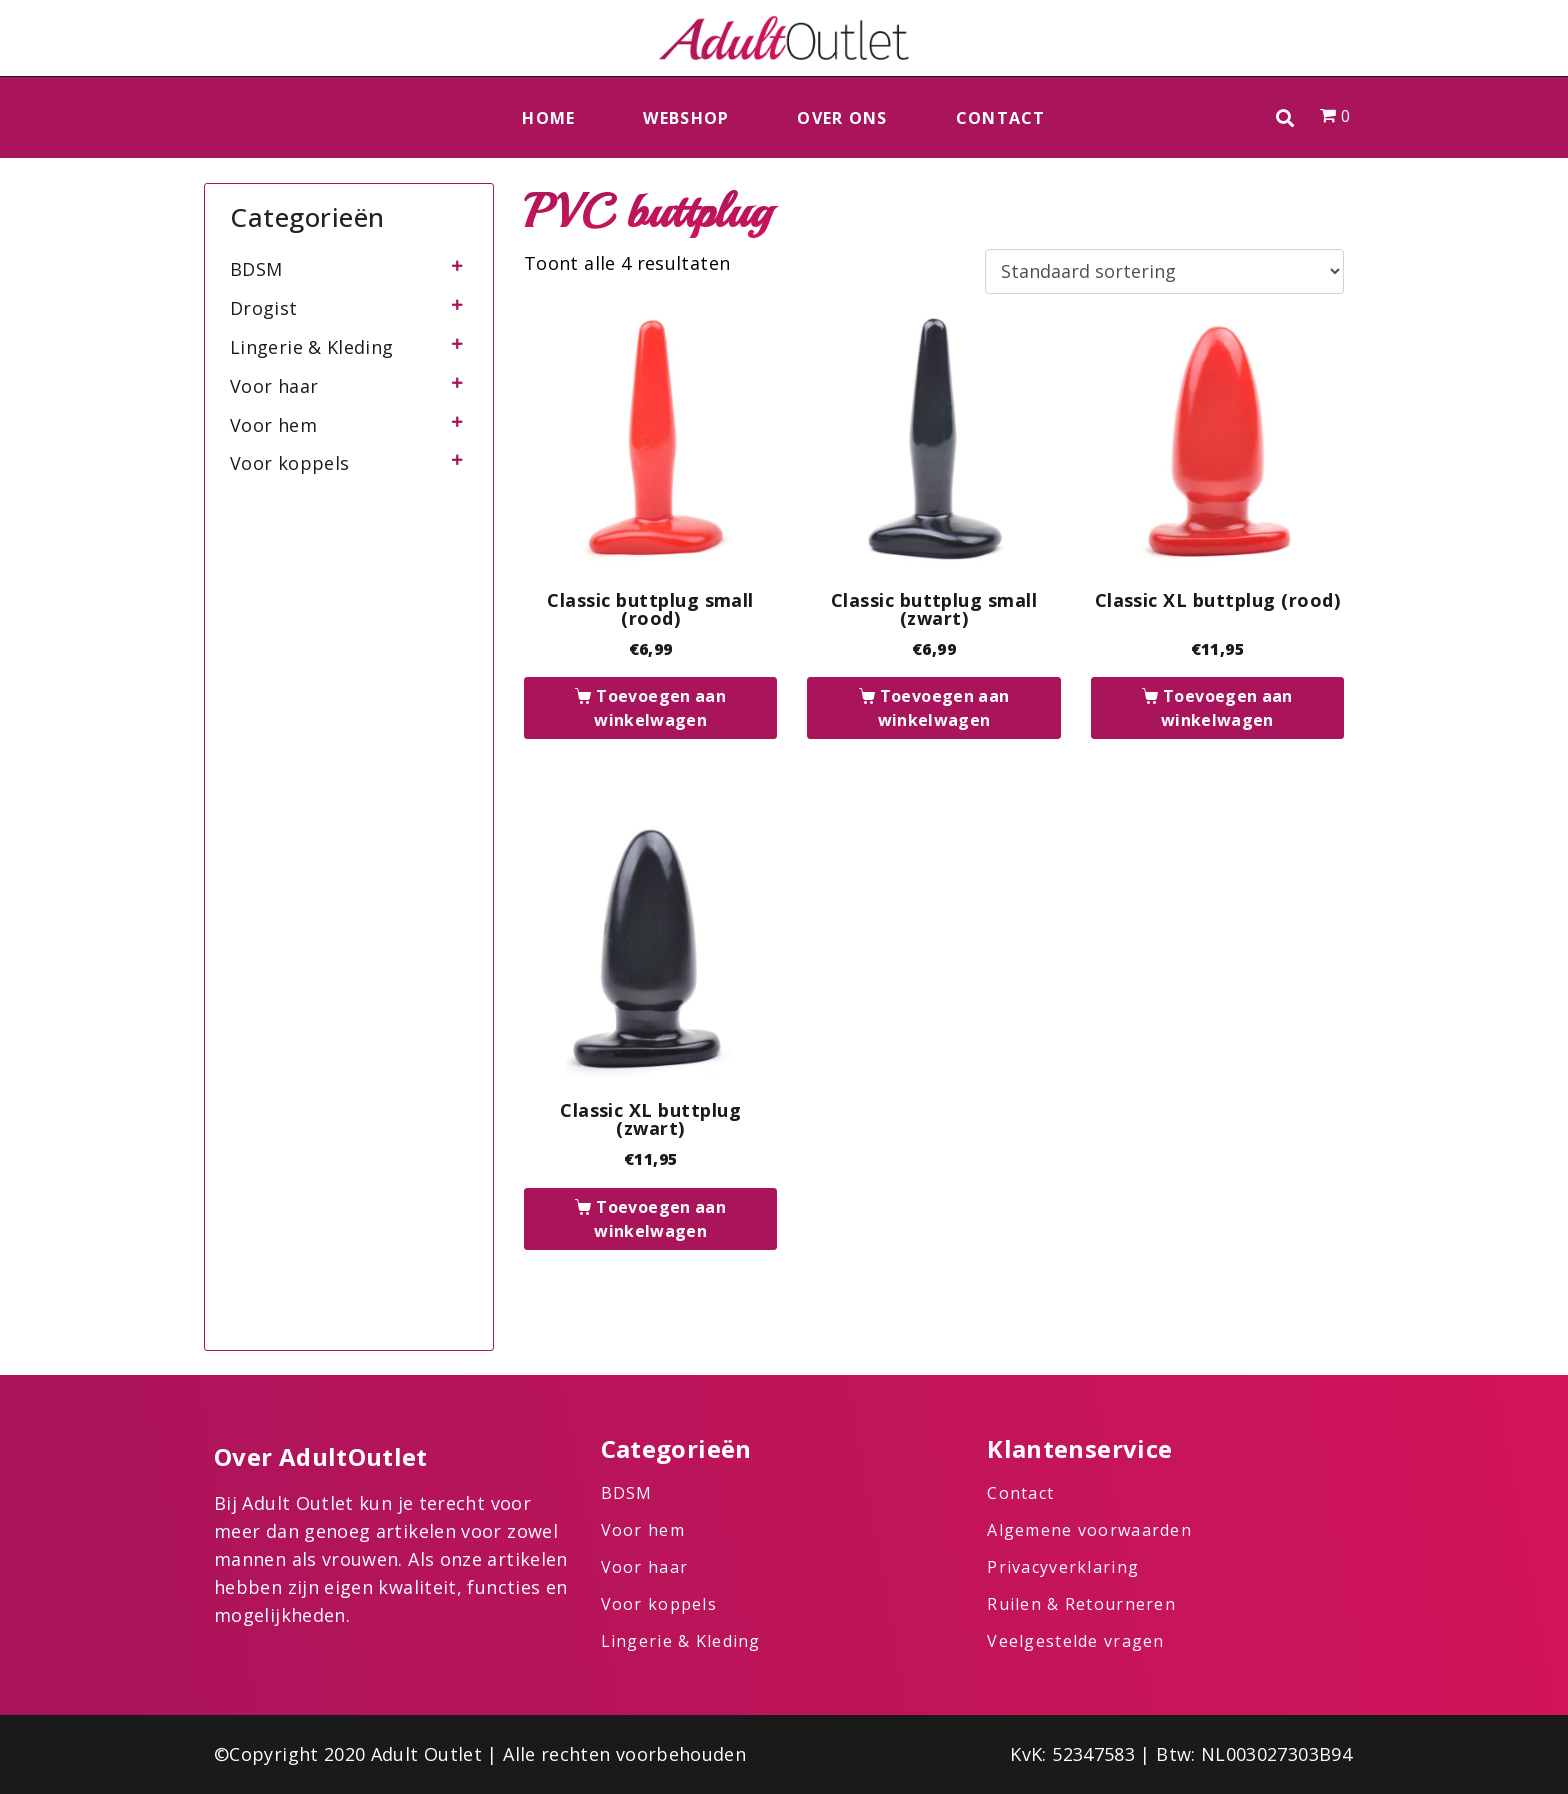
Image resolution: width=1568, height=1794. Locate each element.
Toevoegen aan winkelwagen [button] (660, 708)
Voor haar (274, 386)
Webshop (686, 118)
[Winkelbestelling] (1164, 272)
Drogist (264, 308)
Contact (1001, 118)
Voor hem (273, 425)
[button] (1285, 117)
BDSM (256, 269)
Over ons (842, 118)
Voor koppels (289, 463)
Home (548, 118)
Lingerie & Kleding (311, 347)
